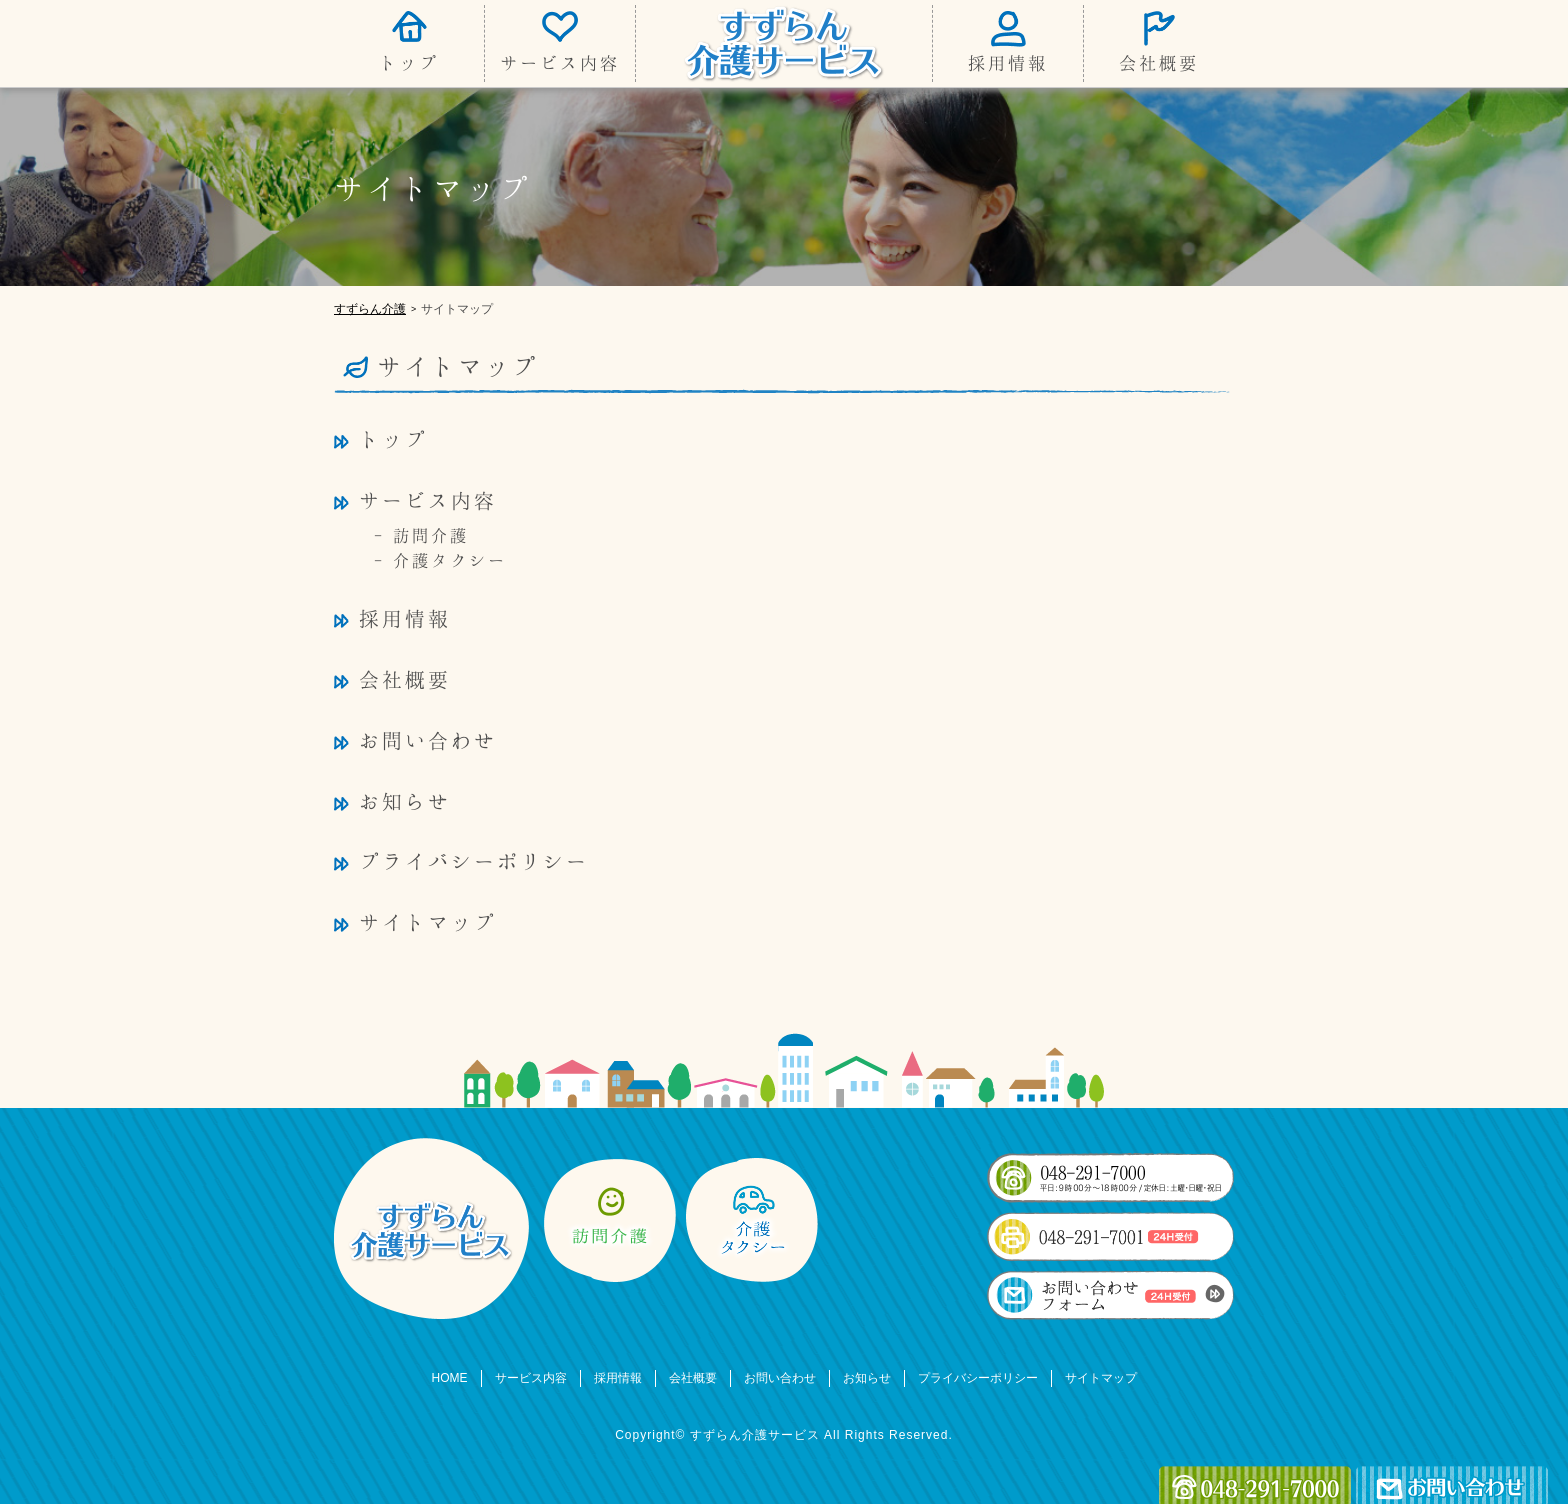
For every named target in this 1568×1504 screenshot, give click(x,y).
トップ (409, 62)
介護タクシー (450, 560)
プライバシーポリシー (474, 861)
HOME (450, 1378)
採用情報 (1008, 62)
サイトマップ (428, 922)
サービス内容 (560, 62)
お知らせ (405, 801)
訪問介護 (431, 535)
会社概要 (1159, 62)
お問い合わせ (428, 740)
